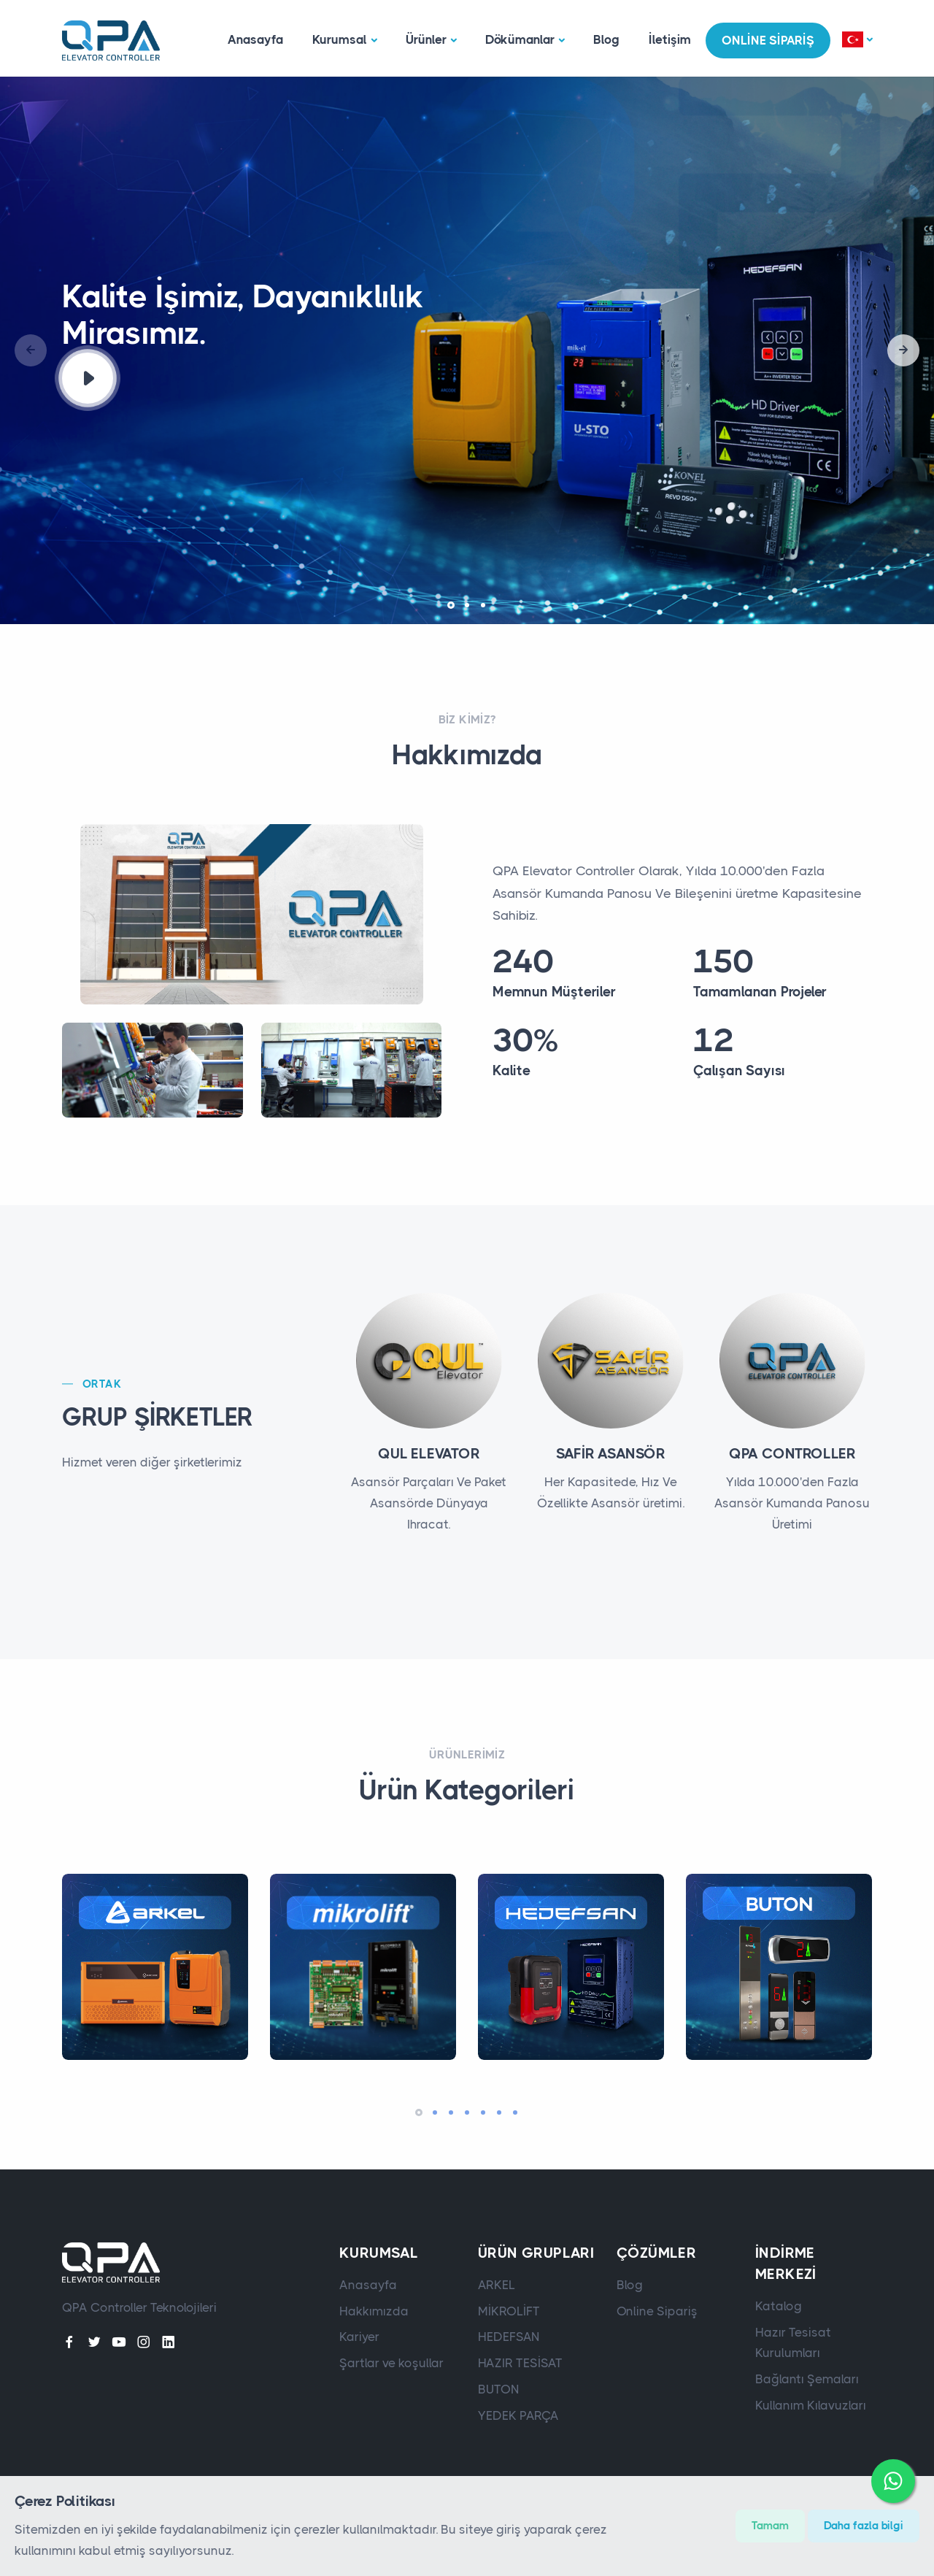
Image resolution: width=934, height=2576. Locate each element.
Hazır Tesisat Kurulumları (793, 2343)
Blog (606, 39)
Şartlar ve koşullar (391, 2363)
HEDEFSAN (509, 2336)
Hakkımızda (374, 2311)
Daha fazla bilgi (863, 2525)
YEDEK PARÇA (518, 2415)
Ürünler (426, 39)
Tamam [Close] (770, 2525)
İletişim (670, 39)
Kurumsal (339, 39)
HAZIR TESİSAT (520, 2363)
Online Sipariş (657, 2311)
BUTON (499, 2389)
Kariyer (359, 2336)
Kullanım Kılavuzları (810, 2405)
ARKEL (496, 2284)
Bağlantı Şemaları (807, 2379)
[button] (857, 40)
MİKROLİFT (509, 2311)
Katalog (778, 2306)
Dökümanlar (520, 39)
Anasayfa (255, 39)
